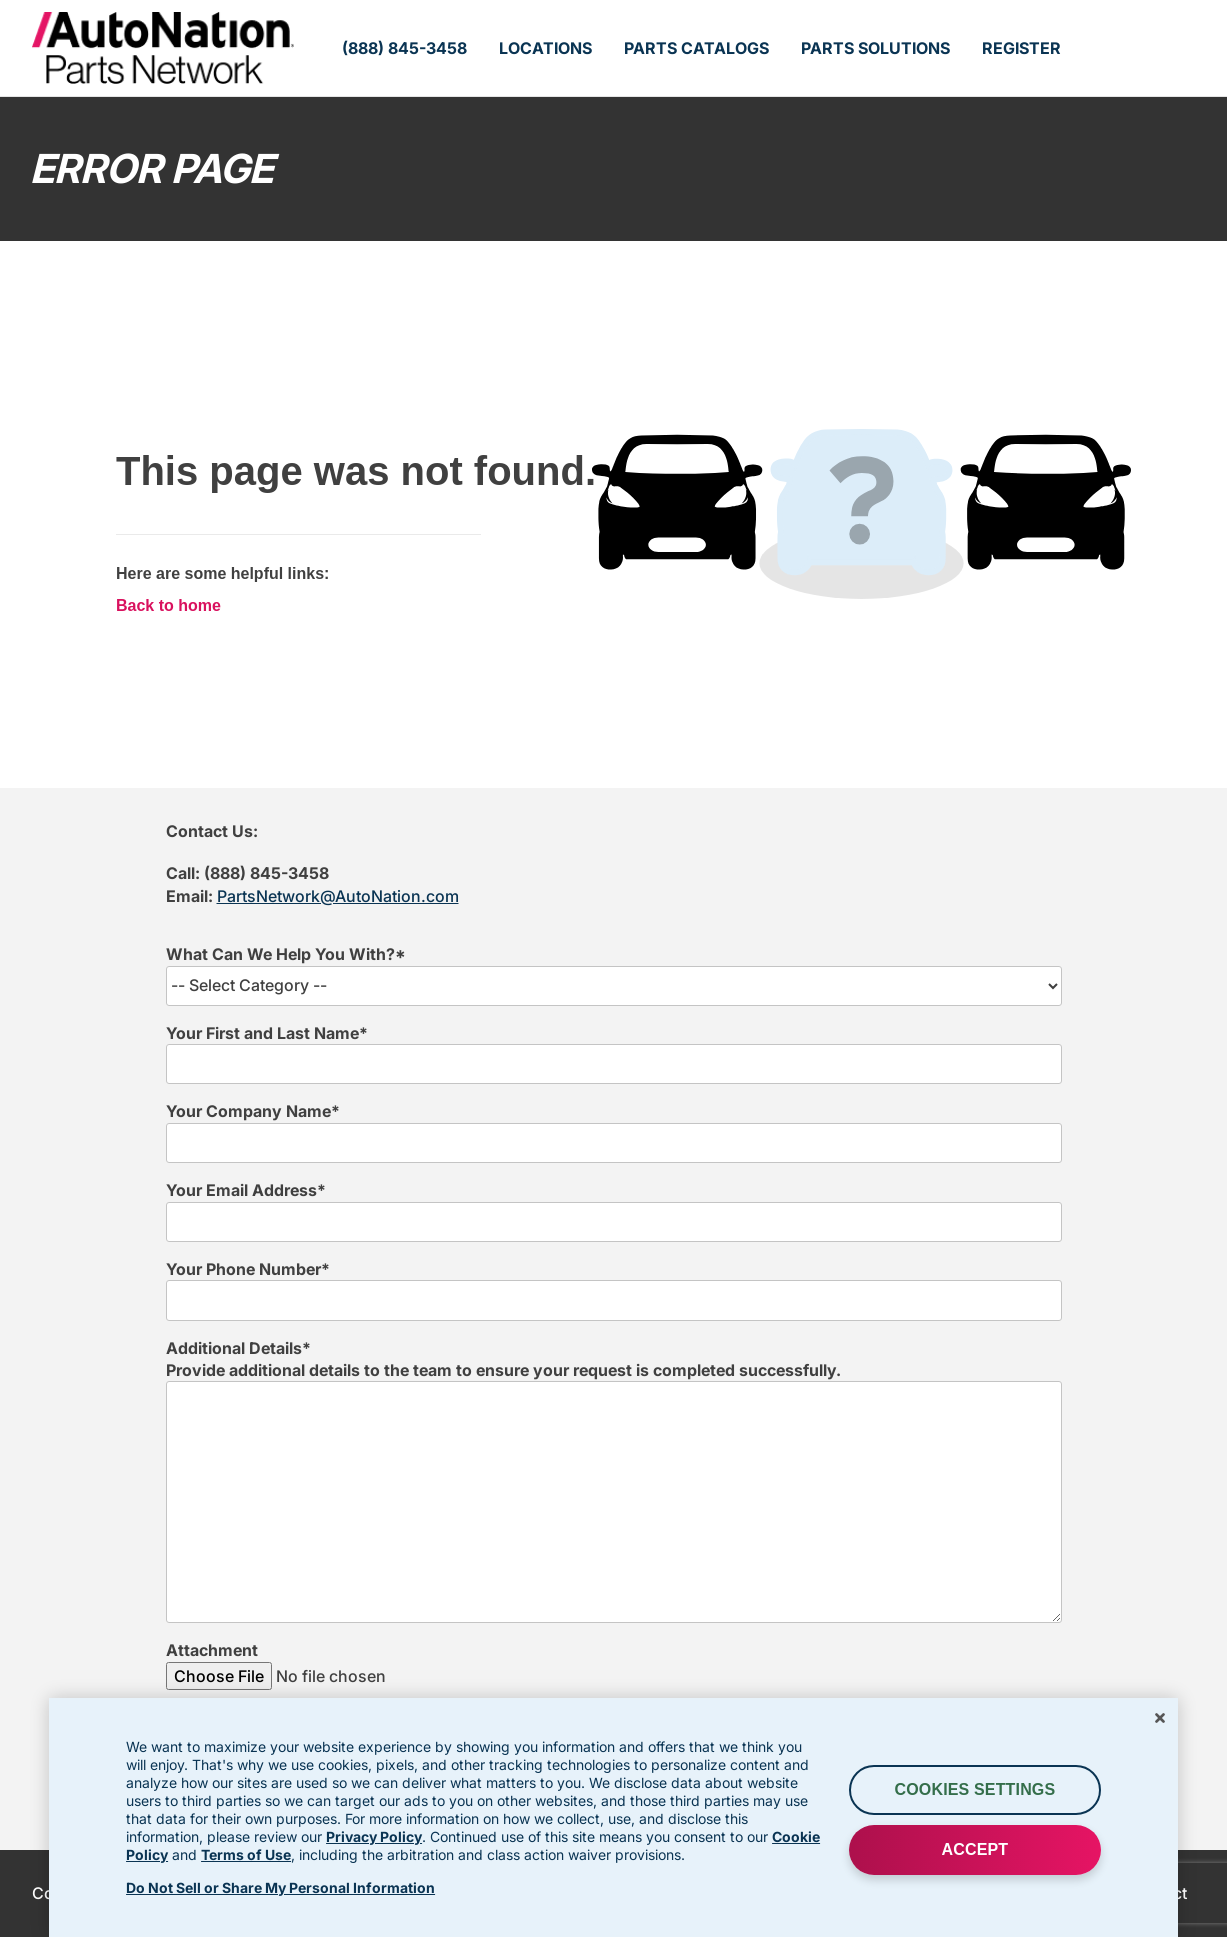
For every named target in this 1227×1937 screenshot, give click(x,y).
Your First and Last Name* (267, 1033)
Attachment (212, 1650)
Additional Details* (238, 1348)
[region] (613, 1817)
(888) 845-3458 (404, 48)
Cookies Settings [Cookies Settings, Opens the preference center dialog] (975, 1789)
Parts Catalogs (696, 48)
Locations (545, 48)
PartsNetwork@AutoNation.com (338, 896)
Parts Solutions (875, 48)
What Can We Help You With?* (286, 954)
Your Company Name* (253, 1111)
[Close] (1160, 1718)
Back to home (168, 605)
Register (1021, 48)
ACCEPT (975, 1849)
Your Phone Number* (248, 1269)
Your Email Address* (246, 1190)
